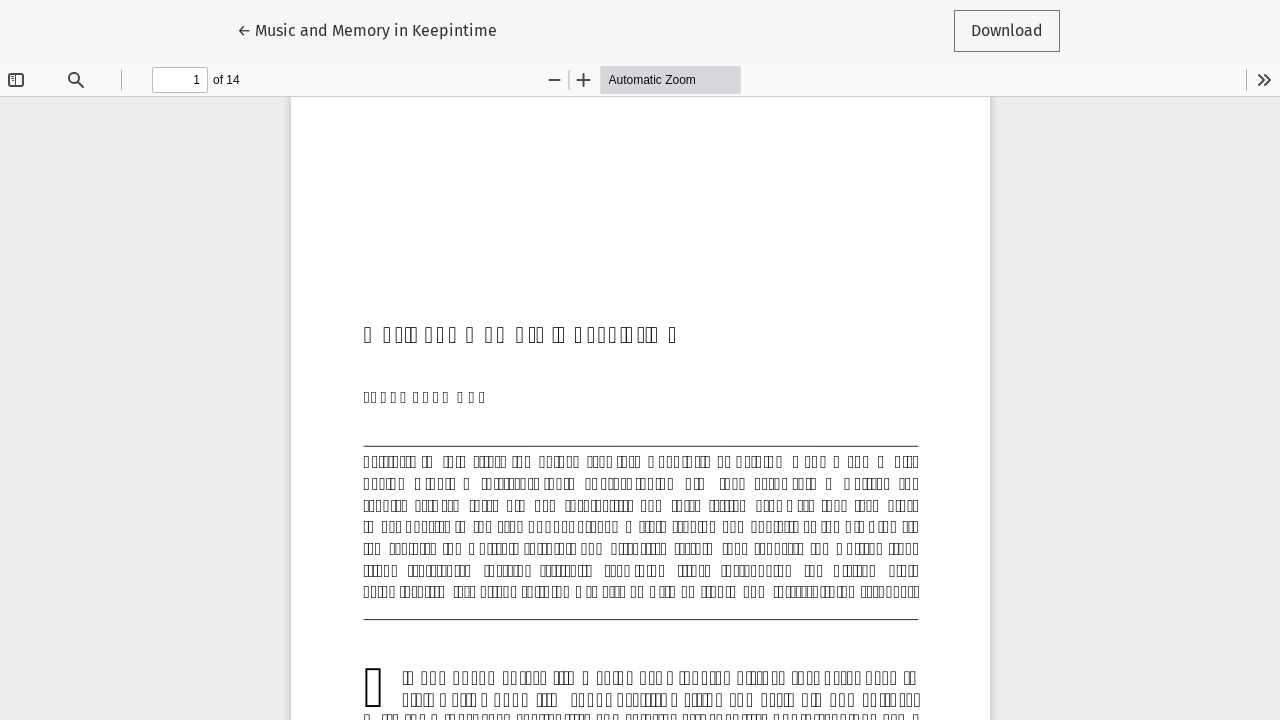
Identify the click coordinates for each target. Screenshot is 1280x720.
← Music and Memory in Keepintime (367, 29)
